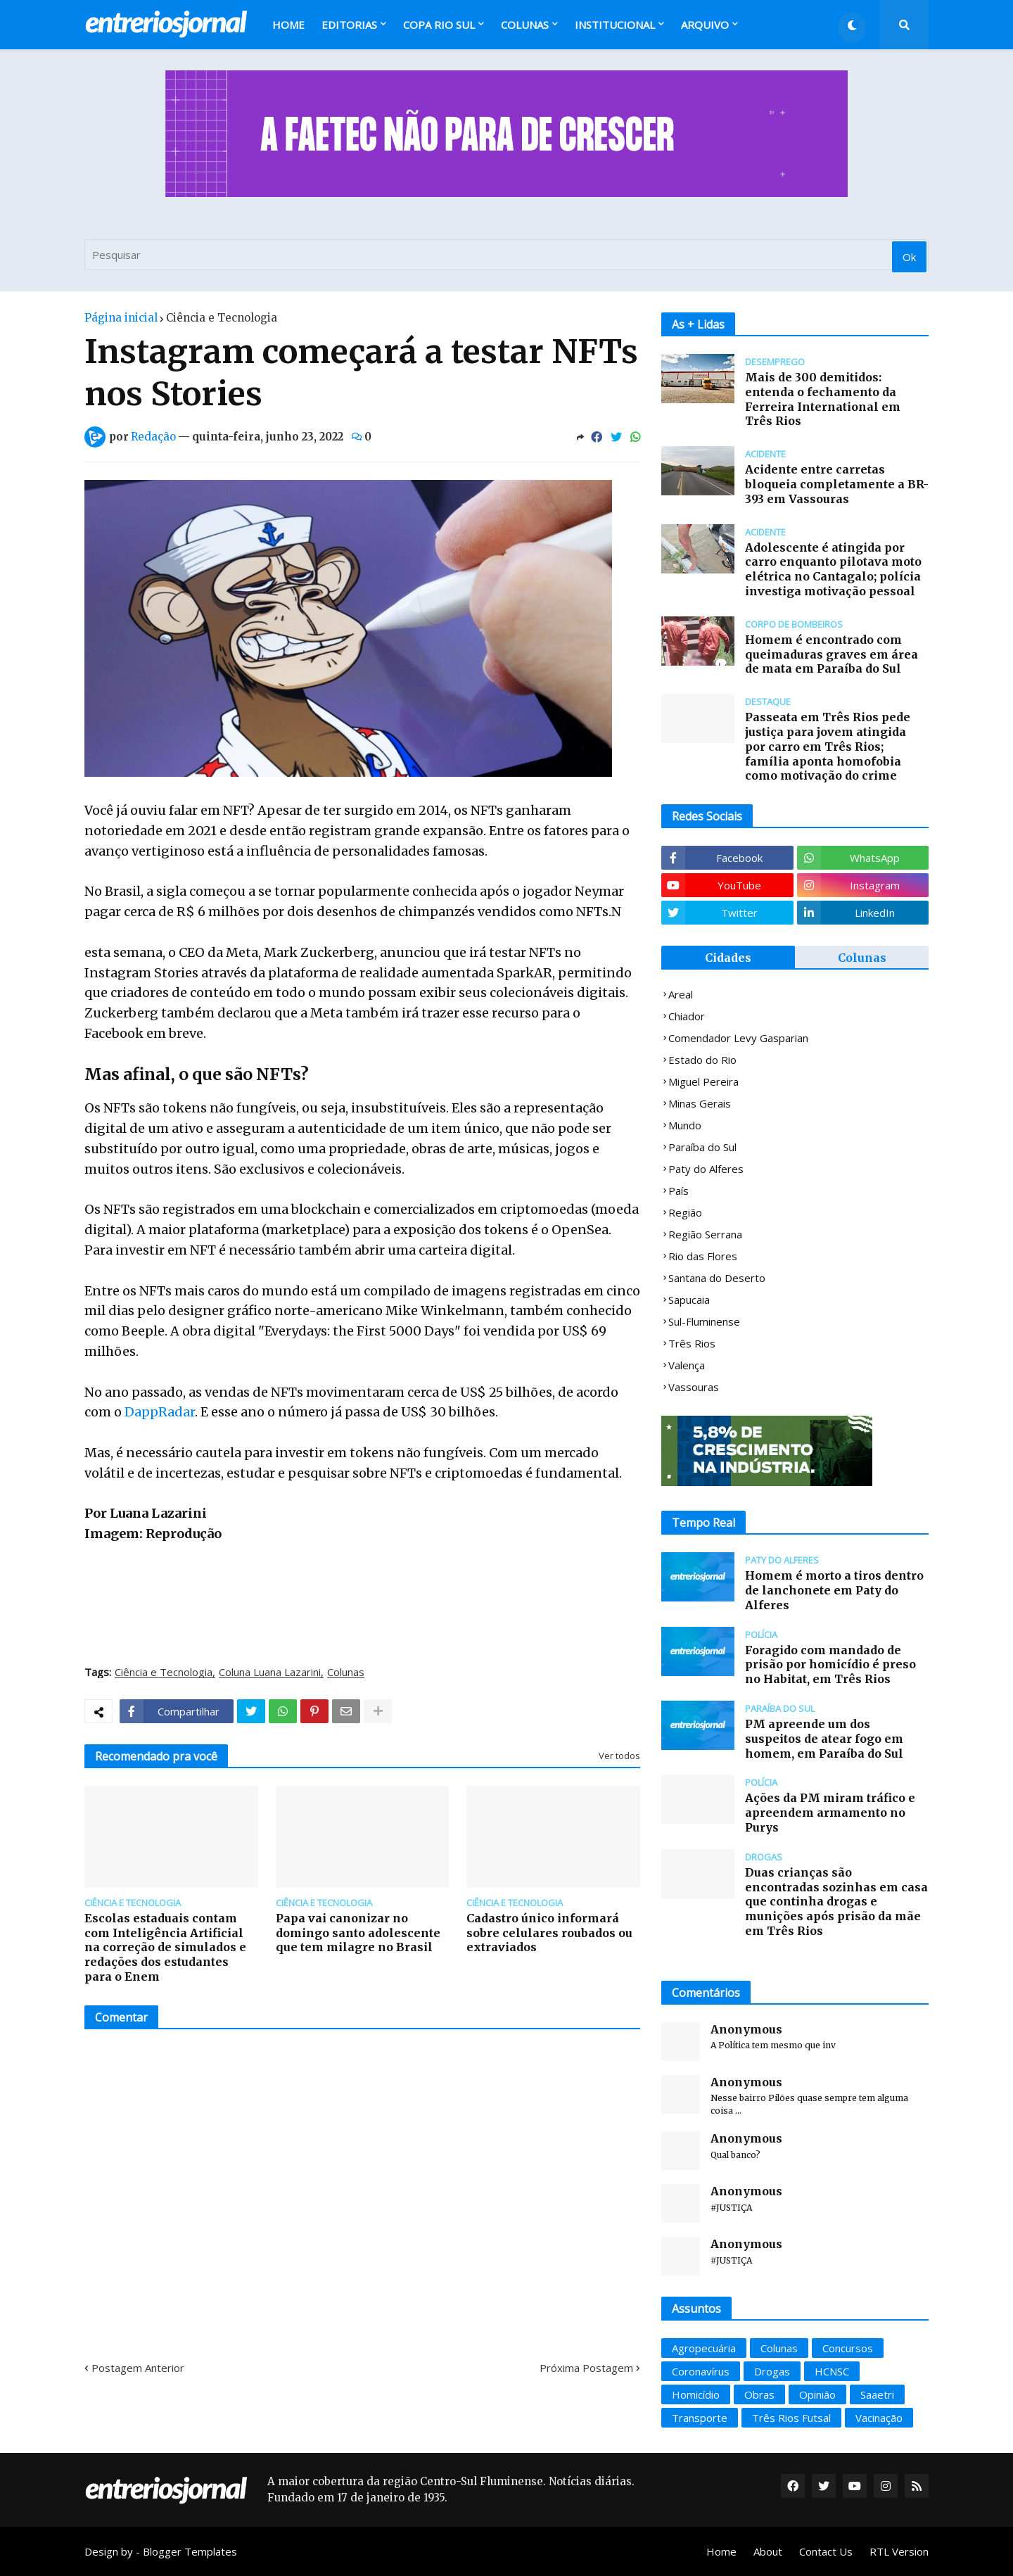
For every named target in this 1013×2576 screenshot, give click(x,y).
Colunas (345, 1672)
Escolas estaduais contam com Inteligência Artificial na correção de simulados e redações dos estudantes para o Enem (165, 1947)
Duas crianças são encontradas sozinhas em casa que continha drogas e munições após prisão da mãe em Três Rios (836, 1901)
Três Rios (691, 1343)
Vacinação (879, 2418)
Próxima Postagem (586, 2368)
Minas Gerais (699, 1103)
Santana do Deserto (716, 1278)
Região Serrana (705, 1234)
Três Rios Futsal (791, 2418)
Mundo (684, 1125)
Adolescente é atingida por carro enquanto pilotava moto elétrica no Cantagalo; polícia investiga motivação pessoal (833, 569)
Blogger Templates (190, 2551)
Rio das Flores (702, 1256)
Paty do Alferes (706, 1169)
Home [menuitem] (288, 25)
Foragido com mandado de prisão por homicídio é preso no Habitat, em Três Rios (830, 1665)
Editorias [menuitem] (349, 25)
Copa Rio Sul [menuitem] (439, 25)
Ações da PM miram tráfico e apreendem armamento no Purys (830, 1812)
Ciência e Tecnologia (221, 317)
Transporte (699, 2418)
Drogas (772, 2371)
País (678, 1191)
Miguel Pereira (703, 1081)
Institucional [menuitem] (615, 25)
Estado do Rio (702, 1060)
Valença (686, 1365)
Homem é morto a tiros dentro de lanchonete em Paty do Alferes (834, 1590)
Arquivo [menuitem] (705, 25)
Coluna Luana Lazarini (270, 1672)
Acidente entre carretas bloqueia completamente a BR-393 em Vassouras (837, 484)
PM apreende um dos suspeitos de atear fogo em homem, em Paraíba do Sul (824, 1738)
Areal (680, 994)
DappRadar (160, 1412)
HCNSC (832, 2371)
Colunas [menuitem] (525, 25)
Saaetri (877, 2394)
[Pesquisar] (506, 254)
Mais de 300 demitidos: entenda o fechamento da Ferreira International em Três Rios (822, 399)
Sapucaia (689, 1300)
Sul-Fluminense (704, 1321)
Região (685, 1212)
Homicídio (696, 2394)
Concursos (847, 2348)
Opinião (817, 2394)
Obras (759, 2394)
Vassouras (693, 1387)
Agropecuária (704, 2348)
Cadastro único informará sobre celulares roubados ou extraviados (549, 1933)
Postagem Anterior (137, 2368)
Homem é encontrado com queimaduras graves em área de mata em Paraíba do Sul (831, 654)
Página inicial (121, 317)
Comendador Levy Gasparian (738, 1038)
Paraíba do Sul (702, 1147)
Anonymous (746, 2029)
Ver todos (619, 1755)
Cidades (728, 958)
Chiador (686, 1016)
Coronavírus (701, 2371)
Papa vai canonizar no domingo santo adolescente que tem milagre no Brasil (358, 1933)
